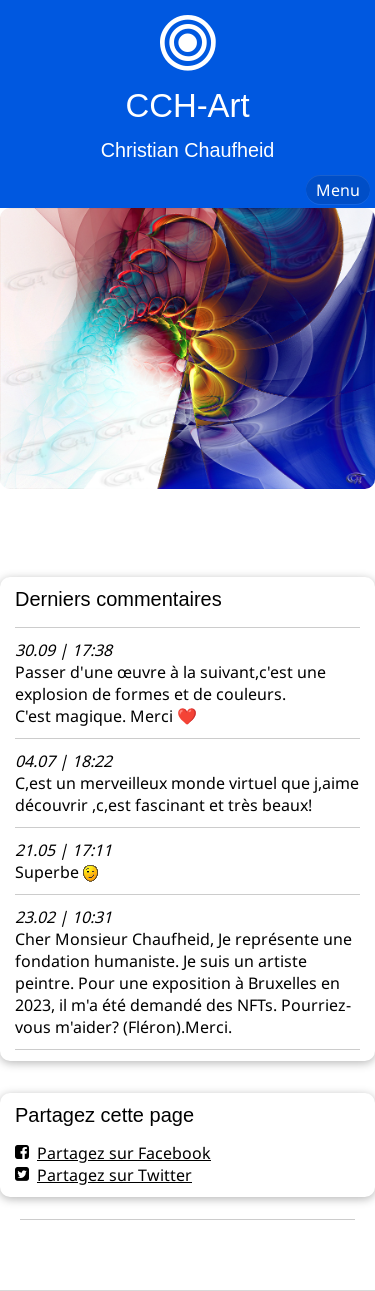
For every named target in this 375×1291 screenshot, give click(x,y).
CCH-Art (187, 105)
